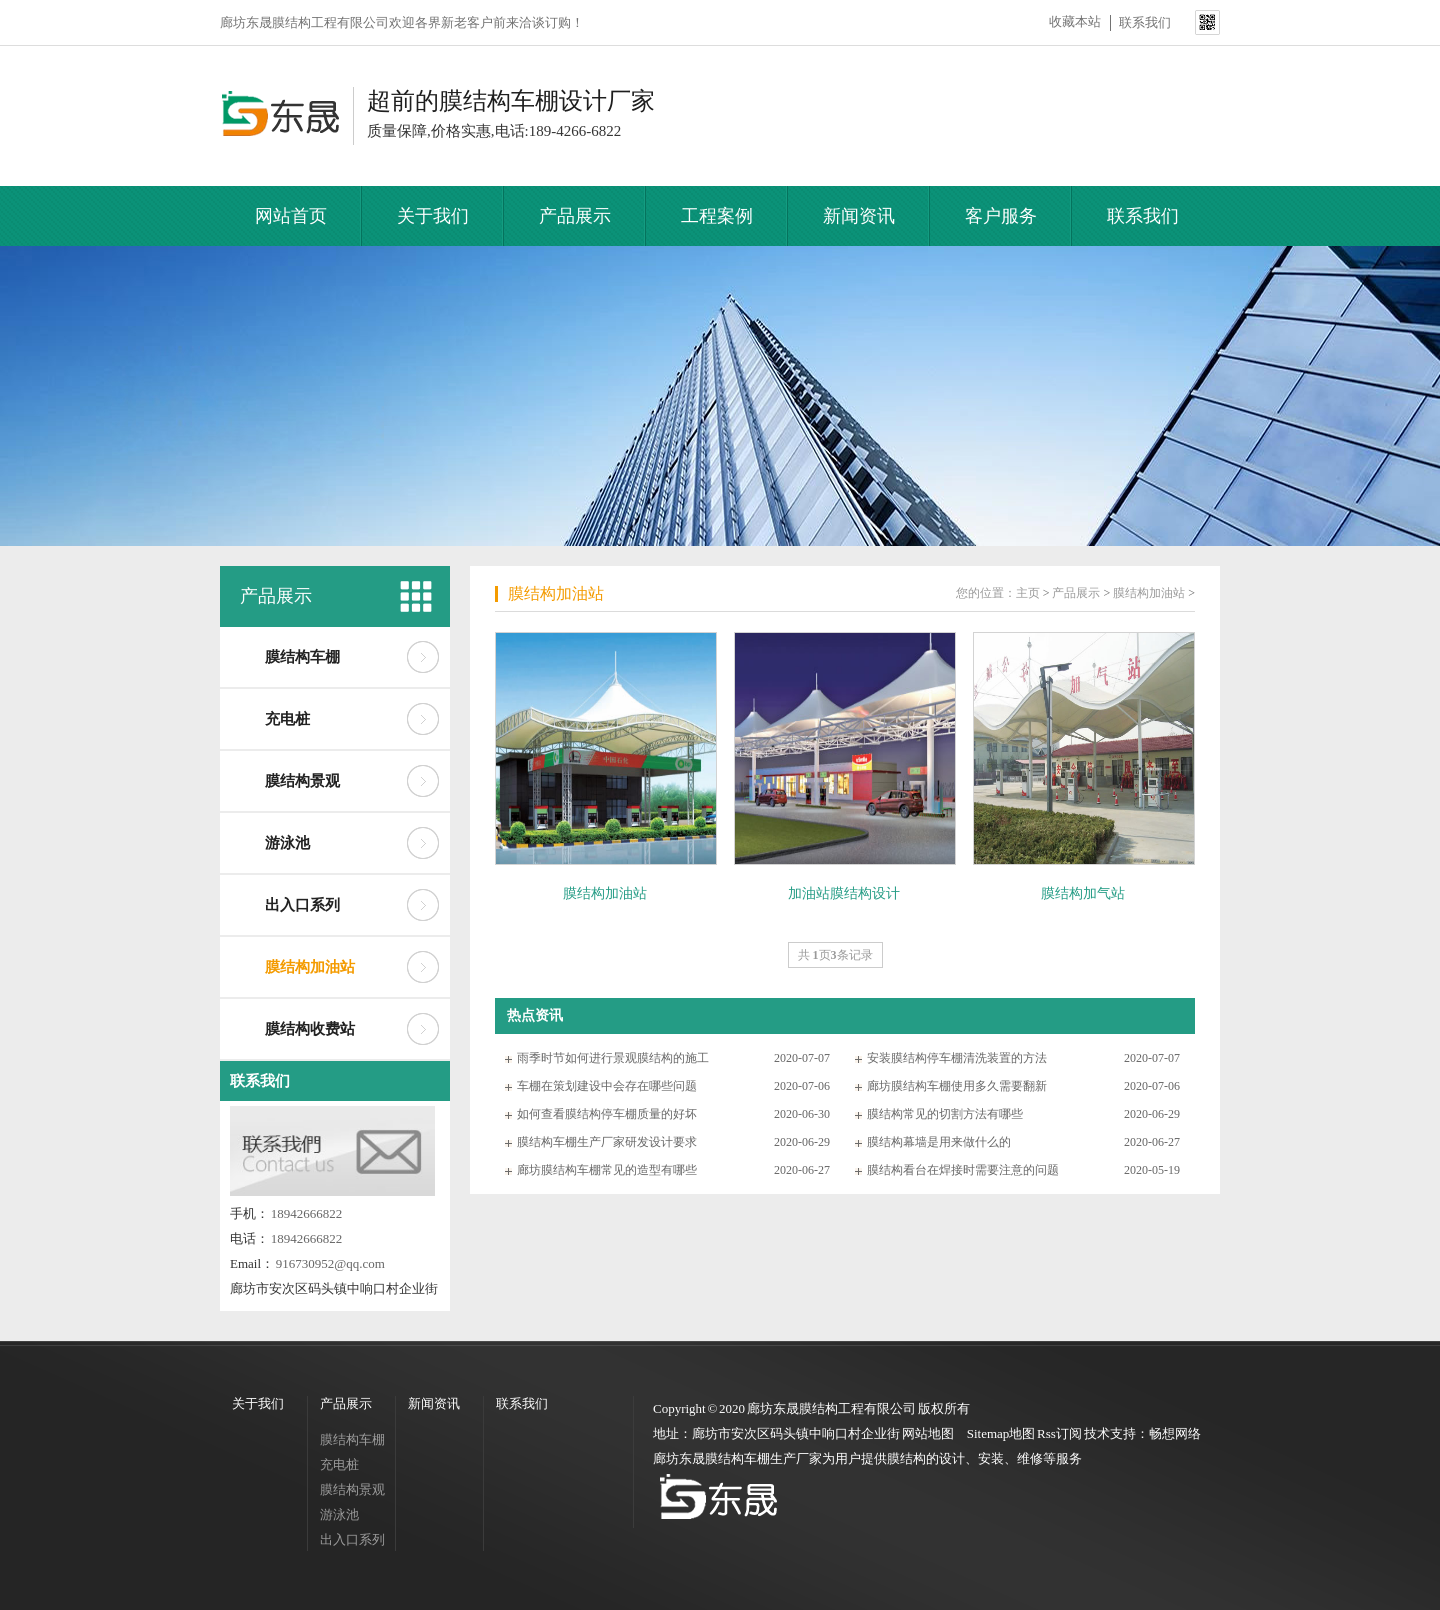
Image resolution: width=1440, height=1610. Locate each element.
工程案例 (717, 216)
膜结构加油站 (310, 967)
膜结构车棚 (302, 657)
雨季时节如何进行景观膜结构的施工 (613, 1058)
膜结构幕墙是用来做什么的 (939, 1142)
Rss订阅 (1059, 1433)
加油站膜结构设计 (844, 893)
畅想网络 (1175, 1433)
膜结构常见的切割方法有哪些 (945, 1114)
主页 (1028, 593)
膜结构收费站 (310, 1029)
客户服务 (1001, 216)
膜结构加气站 (1083, 893)
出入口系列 (302, 905)
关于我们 (433, 216)
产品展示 (575, 216)
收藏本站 (1075, 21)
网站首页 (291, 216)
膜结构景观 (302, 781)
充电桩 (287, 719)
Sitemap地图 (1001, 1433)
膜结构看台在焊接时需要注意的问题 (963, 1170)
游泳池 (287, 843)
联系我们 (1145, 22)
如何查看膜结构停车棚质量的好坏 (607, 1114)
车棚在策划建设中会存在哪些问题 (607, 1086)
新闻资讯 (859, 216)
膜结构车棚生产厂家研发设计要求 (607, 1142)
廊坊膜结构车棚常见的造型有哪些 (607, 1170)
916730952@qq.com (330, 1263)
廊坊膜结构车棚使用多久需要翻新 (957, 1086)
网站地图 (928, 1433)
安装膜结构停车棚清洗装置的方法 (957, 1058)
